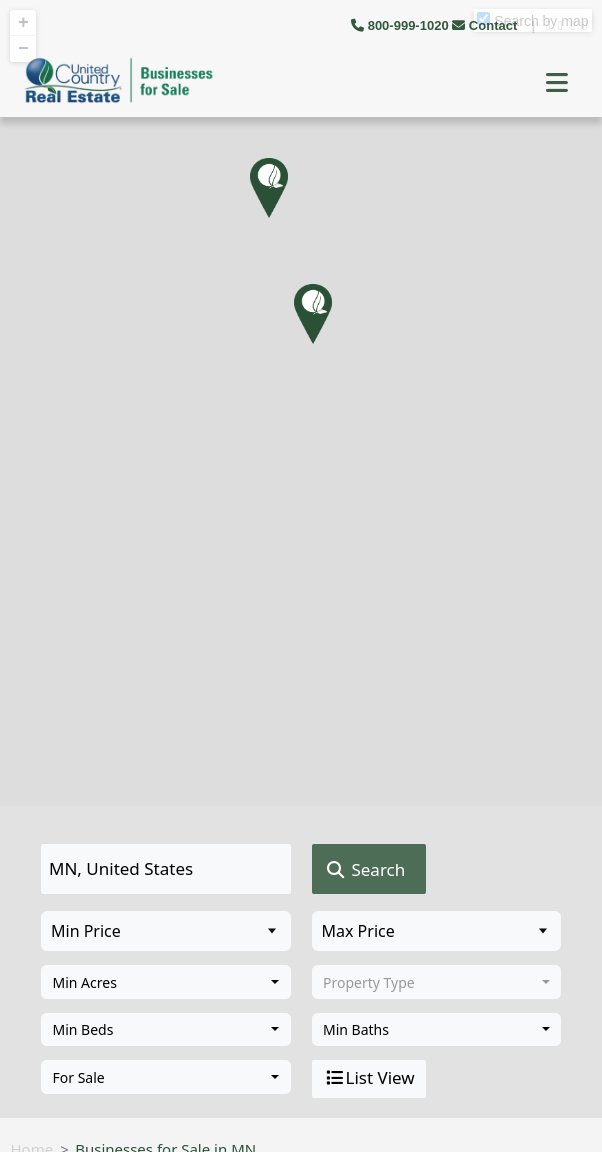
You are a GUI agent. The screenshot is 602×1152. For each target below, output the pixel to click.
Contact (486, 25)
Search (364, 870)
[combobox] (166, 982)
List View (369, 1078)
